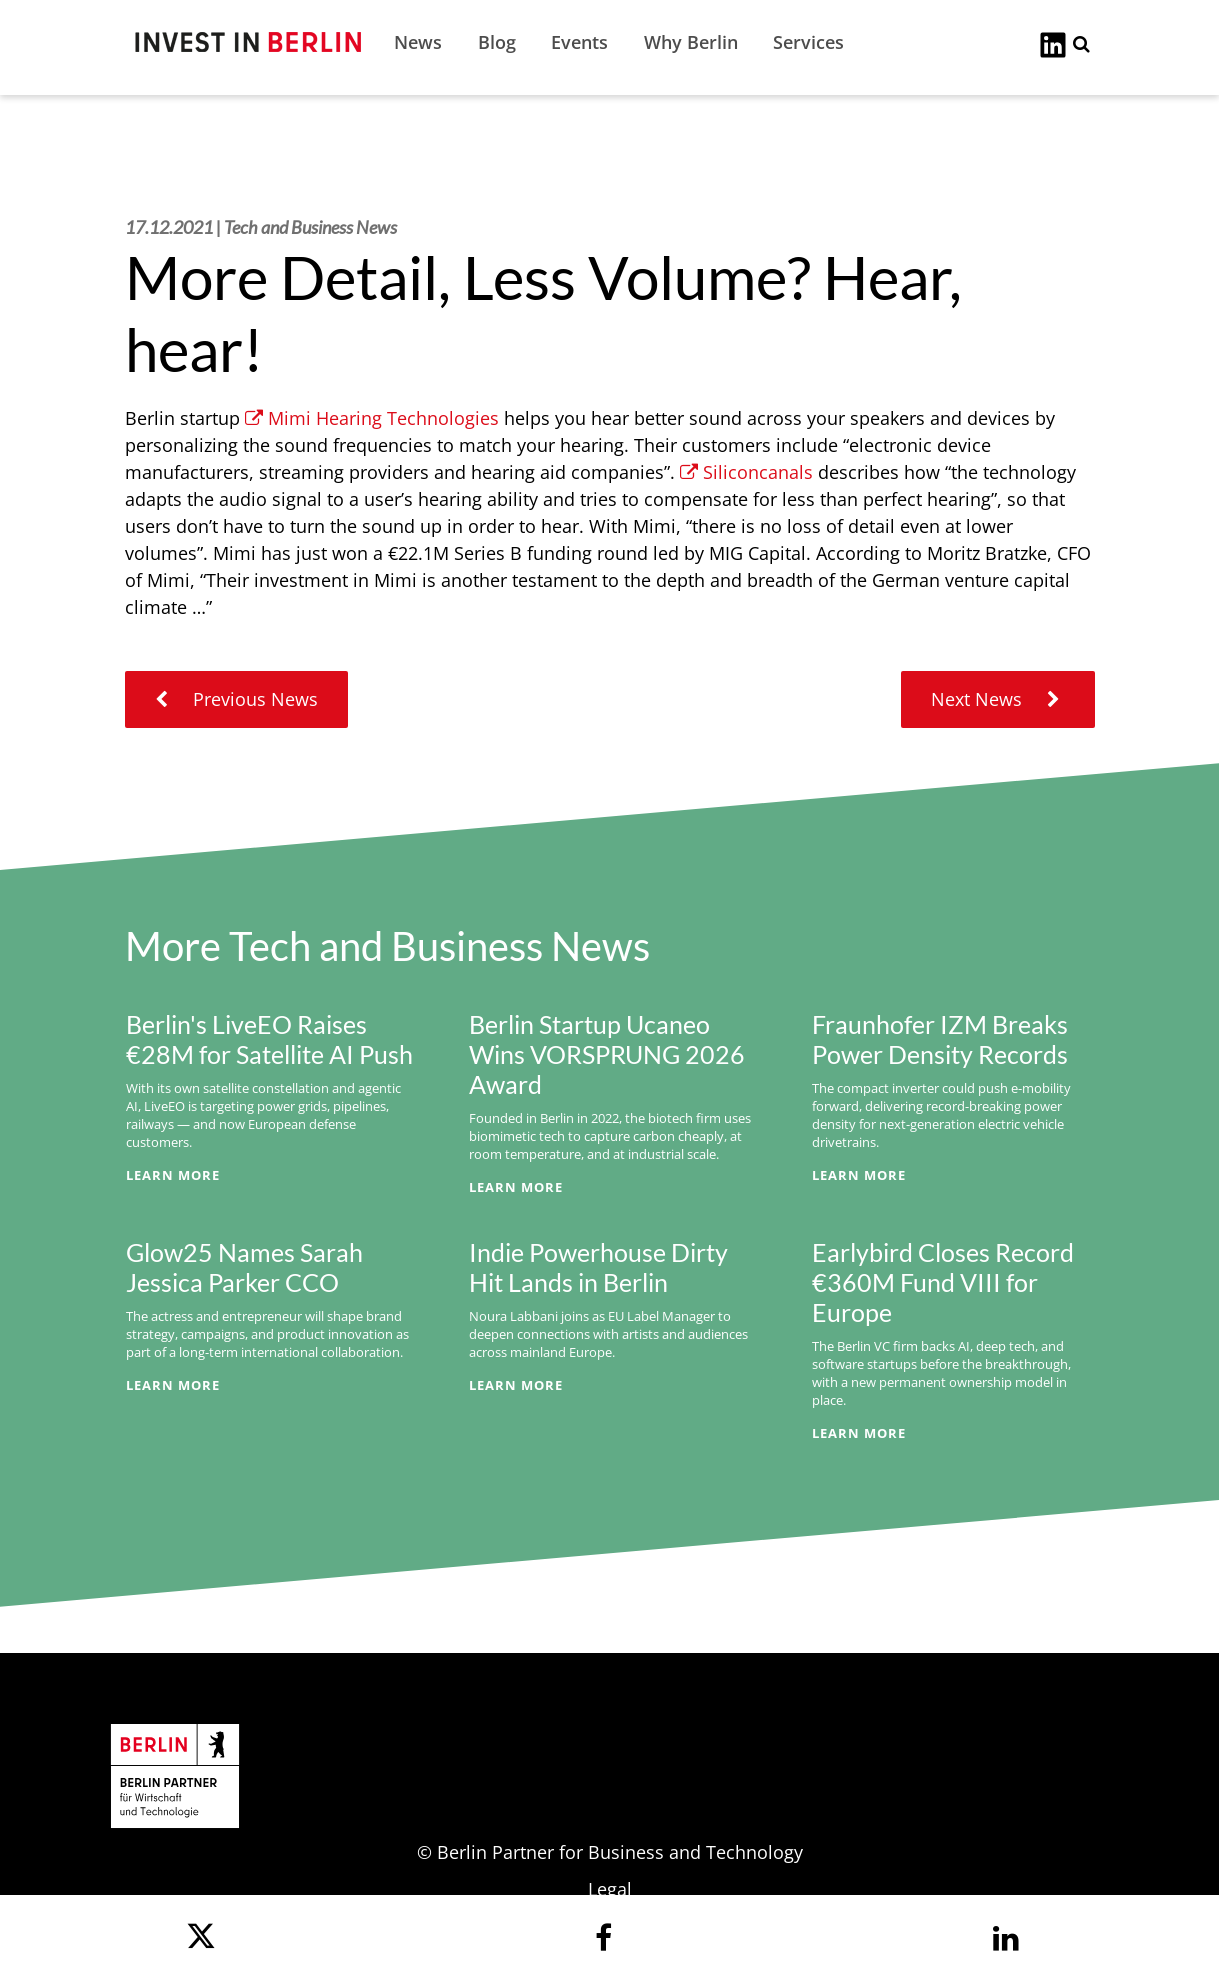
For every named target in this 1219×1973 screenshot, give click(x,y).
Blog (497, 42)
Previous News (236, 699)
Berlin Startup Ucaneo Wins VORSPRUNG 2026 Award (607, 1054)
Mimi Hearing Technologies (372, 418)
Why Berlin (691, 42)
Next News (998, 699)
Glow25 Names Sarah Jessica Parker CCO (244, 1267)
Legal (610, 1889)
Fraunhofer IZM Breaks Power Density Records (940, 1039)
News (418, 42)
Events (579, 42)
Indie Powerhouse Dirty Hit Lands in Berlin (598, 1267)
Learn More (173, 1175)
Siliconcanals (746, 472)
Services (808, 42)
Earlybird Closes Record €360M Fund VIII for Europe (943, 1282)
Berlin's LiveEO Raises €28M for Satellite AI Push (269, 1039)
